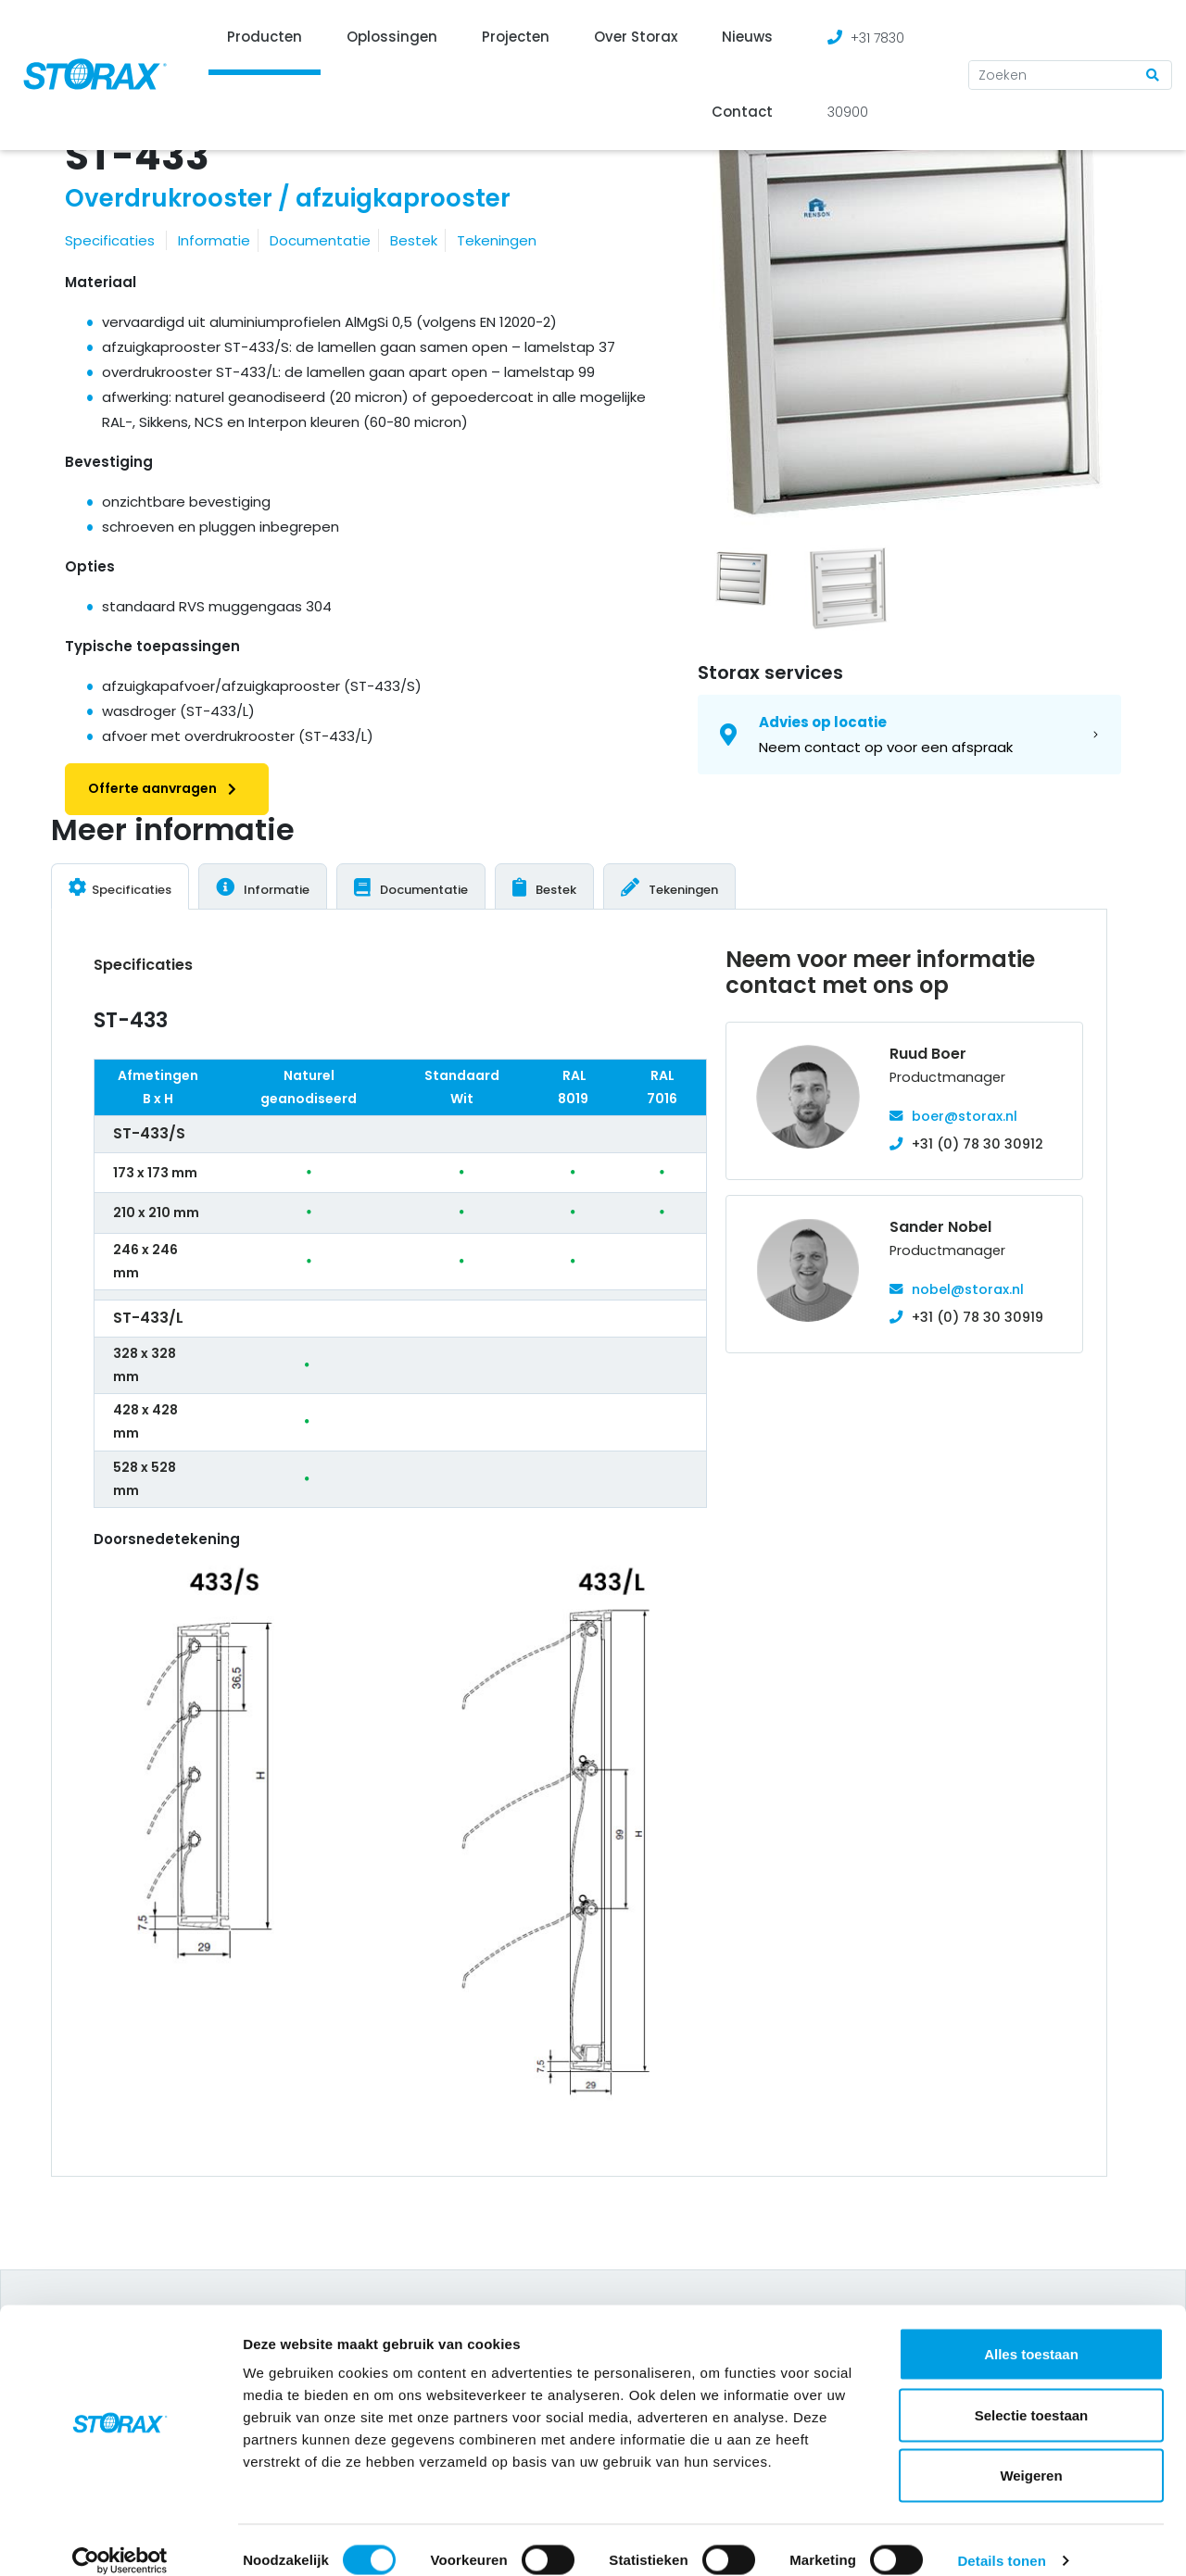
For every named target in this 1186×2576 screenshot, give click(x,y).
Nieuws (747, 36)
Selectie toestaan (1032, 2394)
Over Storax (635, 36)
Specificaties (110, 240)
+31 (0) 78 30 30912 (977, 1144)
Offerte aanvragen (167, 788)
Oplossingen (392, 36)
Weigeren (1031, 2454)
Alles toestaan (1031, 2333)
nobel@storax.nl (968, 1289)
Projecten (515, 36)
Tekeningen (496, 240)
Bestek (413, 240)
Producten (264, 36)
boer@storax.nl (964, 1116)
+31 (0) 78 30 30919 (977, 1317)
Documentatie (320, 240)
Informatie (214, 240)
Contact (742, 111)
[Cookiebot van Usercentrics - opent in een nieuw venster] (120, 2540)
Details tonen (1001, 2539)
